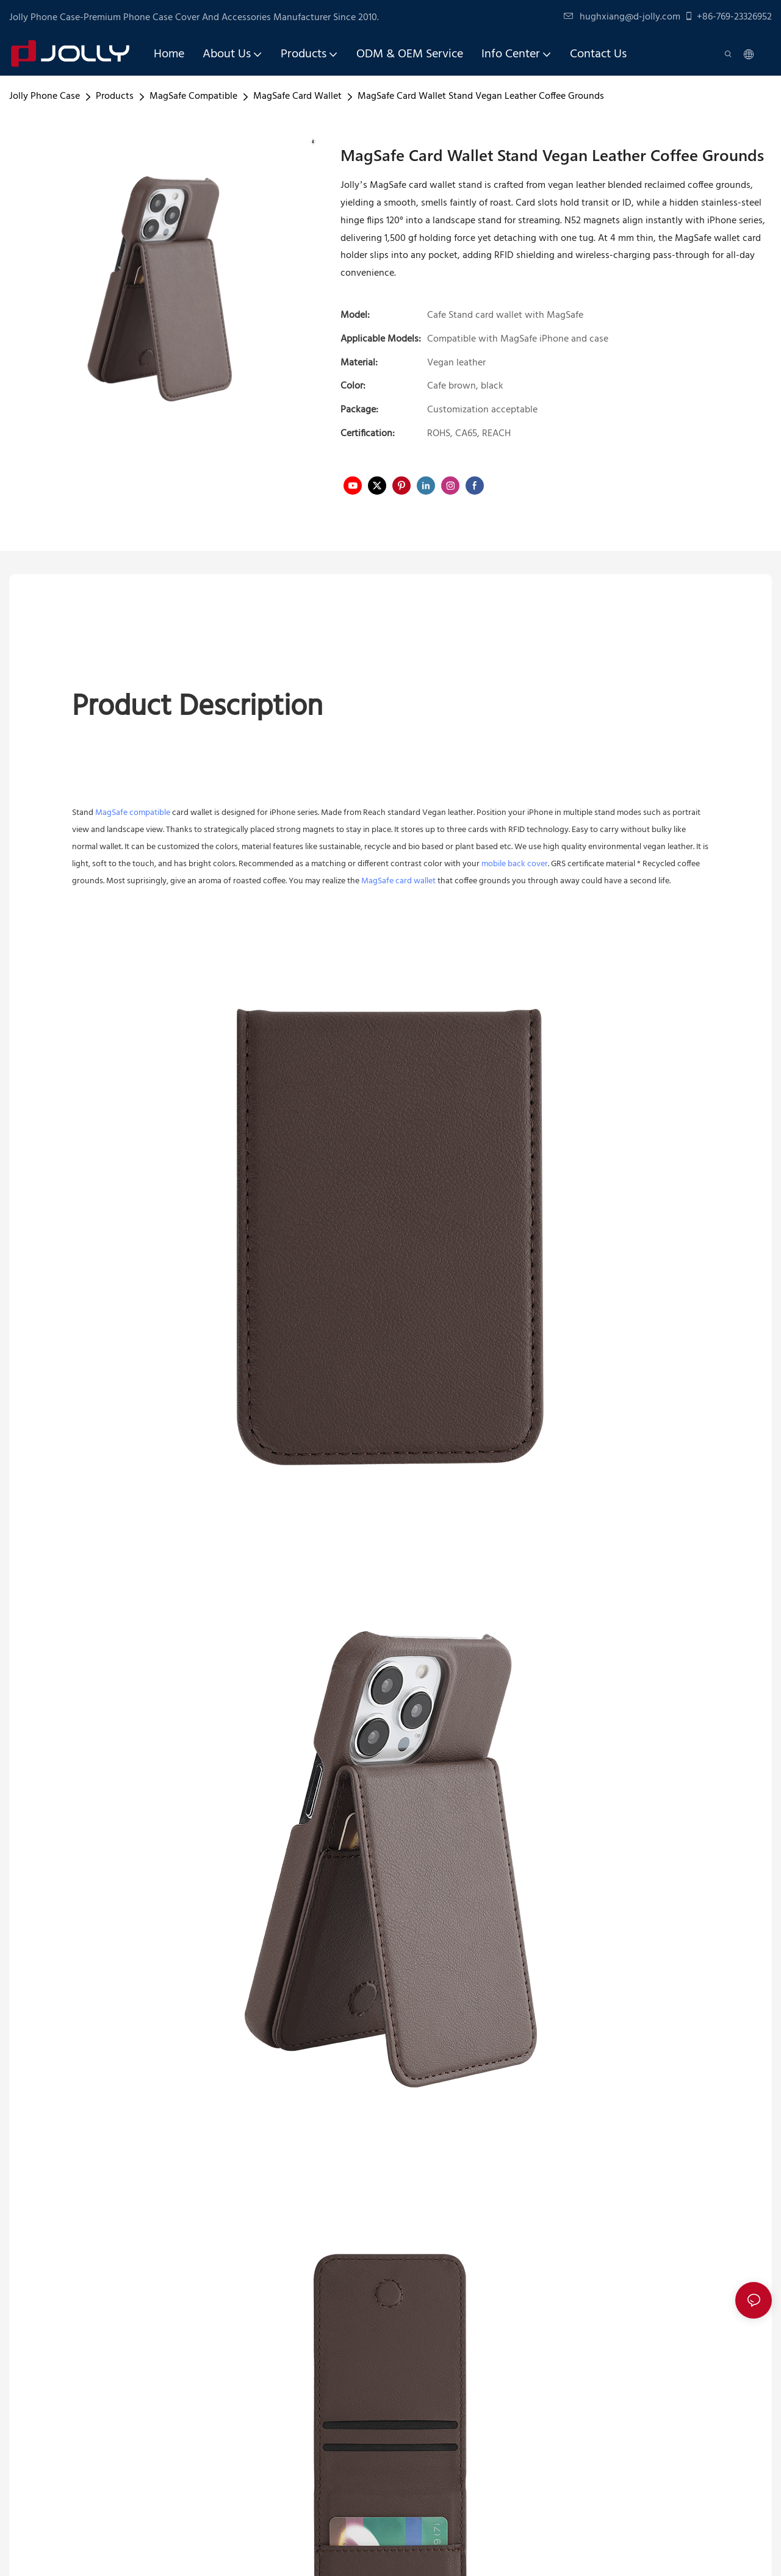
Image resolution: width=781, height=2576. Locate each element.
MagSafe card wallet (398, 881)
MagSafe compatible (132, 813)
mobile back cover (514, 864)
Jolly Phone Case (44, 96)
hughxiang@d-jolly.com (622, 17)
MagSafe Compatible (193, 96)
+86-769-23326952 (728, 17)
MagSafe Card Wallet (297, 96)
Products (115, 96)
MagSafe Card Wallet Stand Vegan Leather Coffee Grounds (481, 96)
